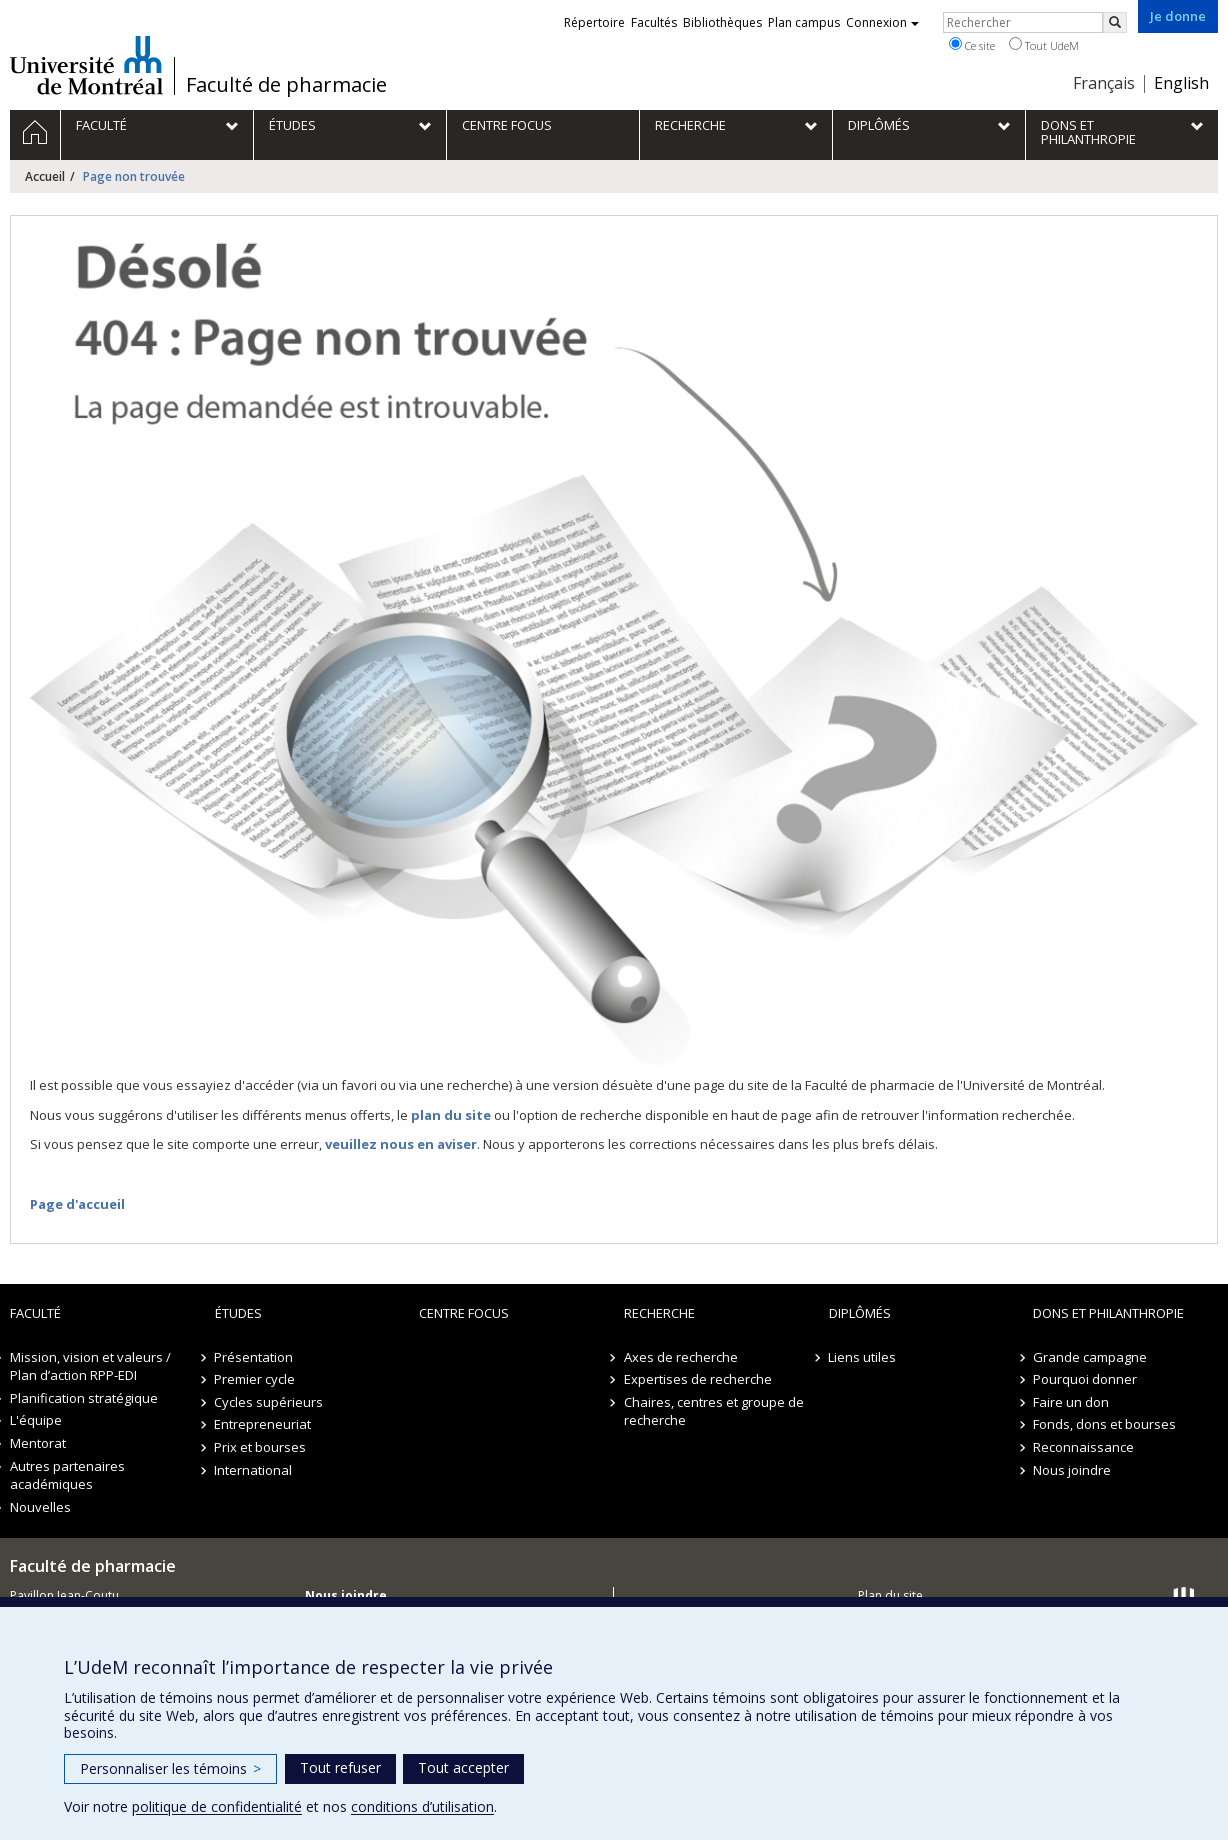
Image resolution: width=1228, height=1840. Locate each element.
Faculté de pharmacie (286, 85)
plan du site (451, 1115)
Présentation (254, 1357)
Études (238, 1313)
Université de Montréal (86, 65)
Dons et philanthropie (1108, 1313)
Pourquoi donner (1085, 1379)
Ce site (972, 45)
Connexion (882, 22)
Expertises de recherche (698, 1379)
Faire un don (1071, 1402)
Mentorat (38, 1443)
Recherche (659, 1313)
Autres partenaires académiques (67, 1475)
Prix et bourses (261, 1447)
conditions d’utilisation (422, 1806)
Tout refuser (340, 1767)
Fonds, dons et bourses (1104, 1424)
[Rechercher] (1115, 22)
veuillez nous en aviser (401, 1144)
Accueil (45, 176)
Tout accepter (463, 1767)
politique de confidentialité (217, 1806)
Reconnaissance (1083, 1447)
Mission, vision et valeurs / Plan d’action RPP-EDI (90, 1366)
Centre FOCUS (464, 1313)
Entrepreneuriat (263, 1424)
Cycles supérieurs (269, 1402)
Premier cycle (255, 1379)
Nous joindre (1072, 1470)
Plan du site (890, 1595)
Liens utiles (863, 1357)
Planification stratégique (84, 1398)
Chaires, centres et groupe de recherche (714, 1411)
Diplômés (860, 1313)
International (254, 1470)
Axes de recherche (681, 1357)
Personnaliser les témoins (170, 1768)
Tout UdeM (1044, 45)
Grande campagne (1090, 1357)
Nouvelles (40, 1507)
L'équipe (36, 1420)
